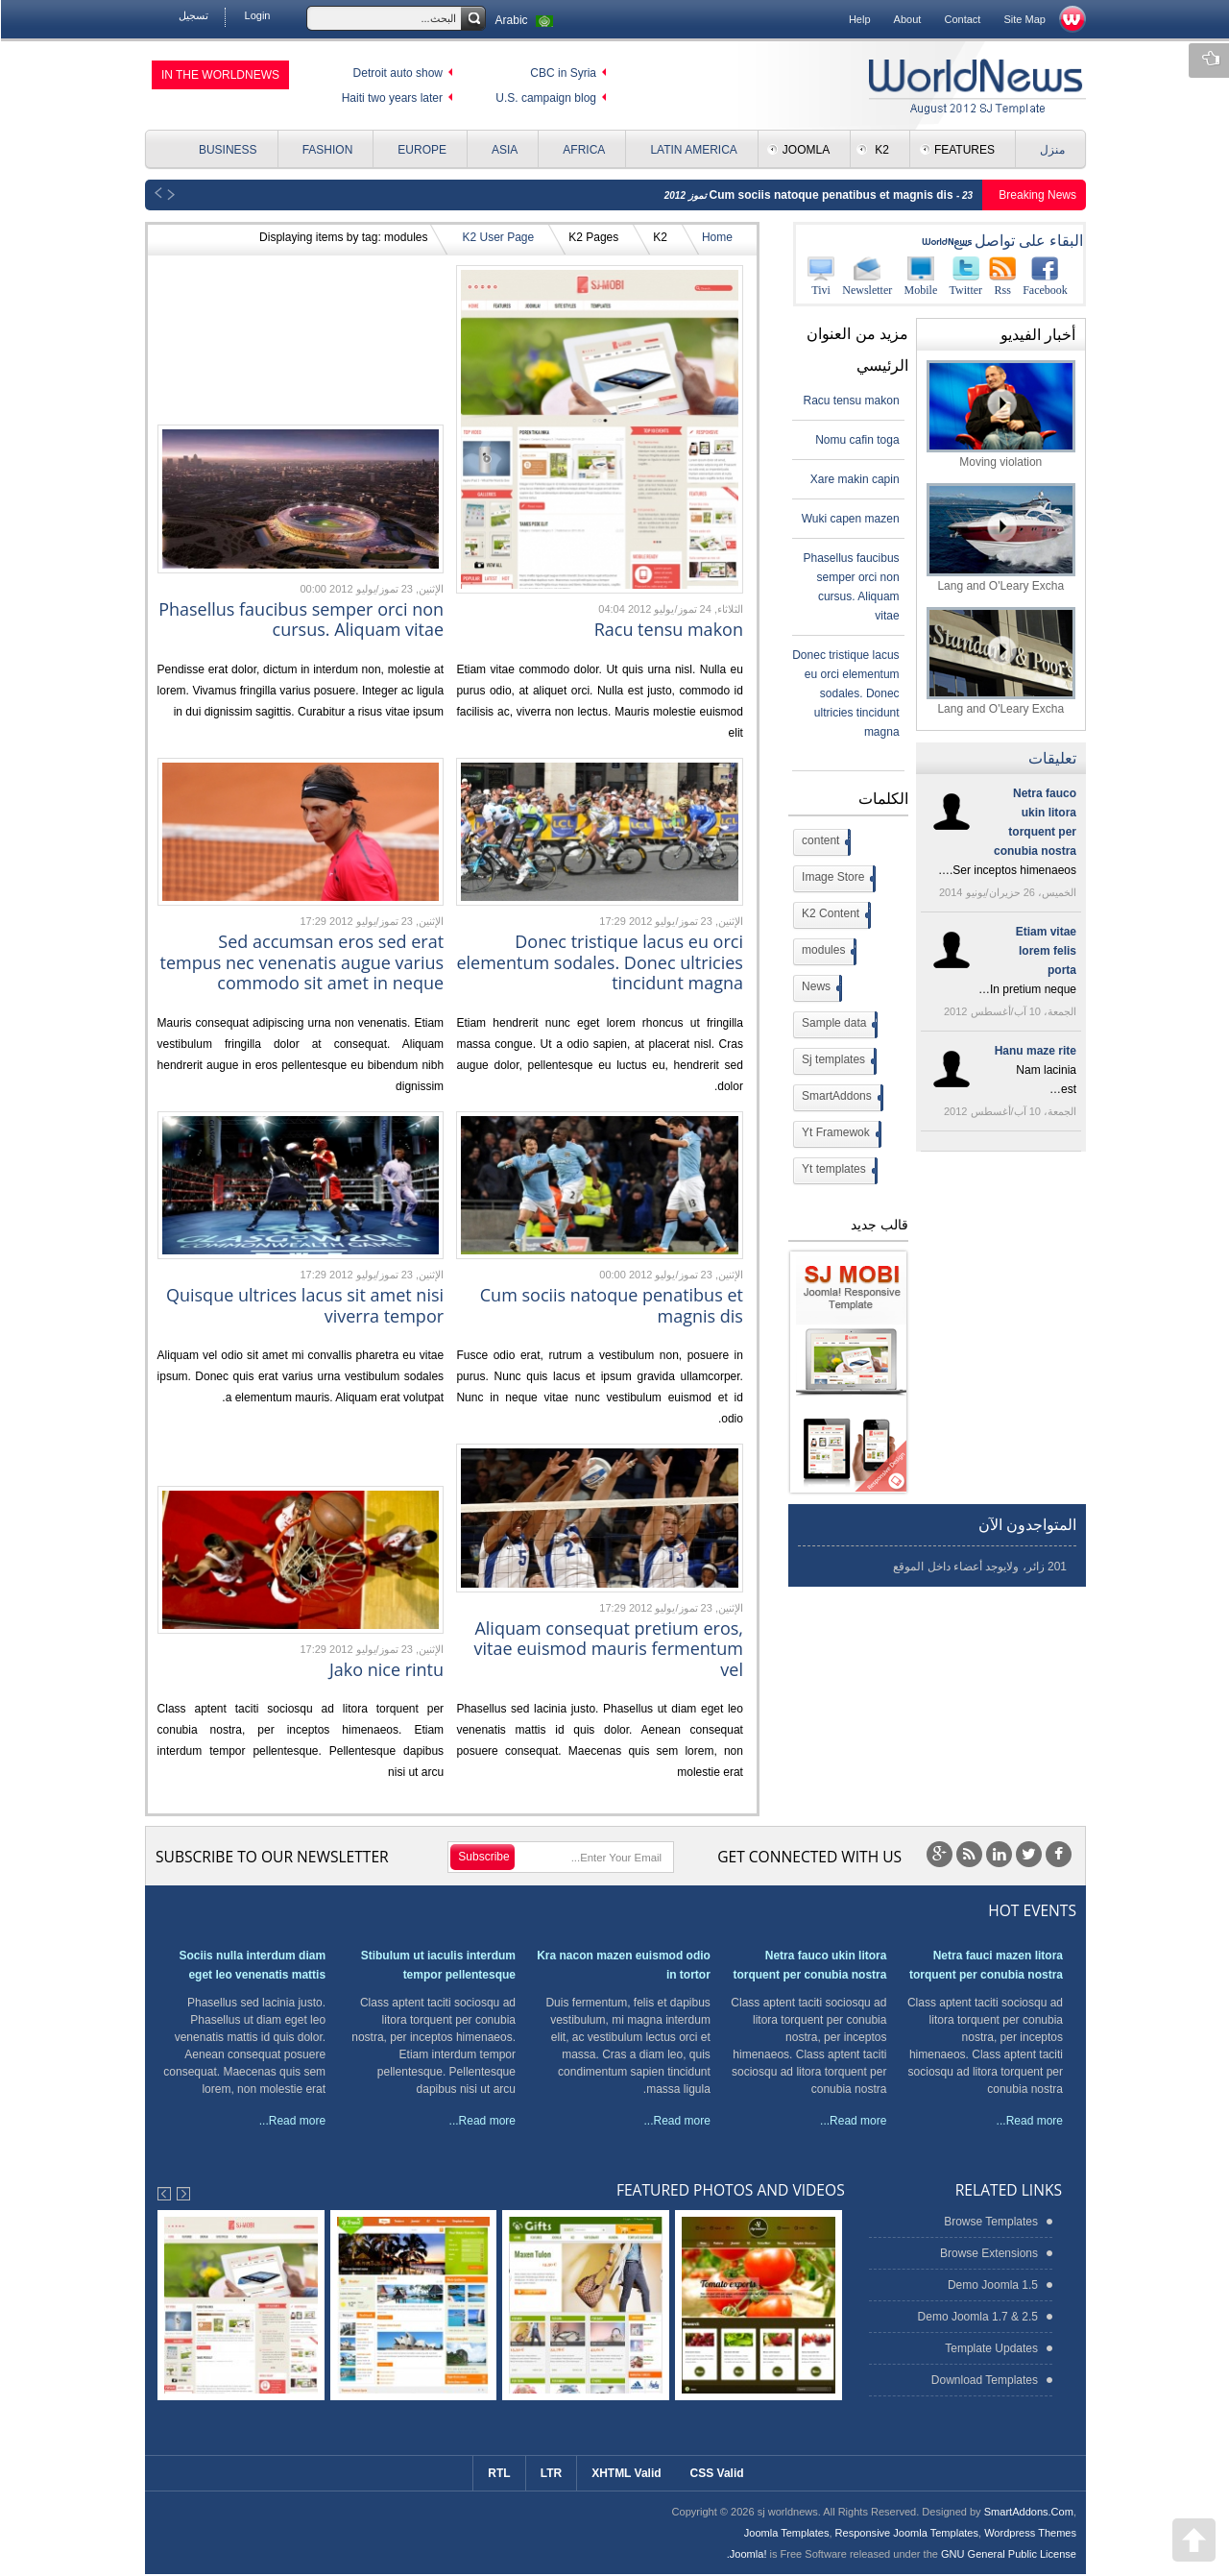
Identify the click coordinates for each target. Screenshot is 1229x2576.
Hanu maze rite (1034, 1050)
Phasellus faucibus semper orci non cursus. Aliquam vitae (300, 619)
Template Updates (990, 2348)
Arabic (525, 20)
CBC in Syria (562, 73)
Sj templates (837, 1061)
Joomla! (747, 2554)
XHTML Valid (625, 2473)
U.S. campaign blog (544, 98)
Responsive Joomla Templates (905, 2533)
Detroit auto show (397, 73)
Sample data (837, 1024)
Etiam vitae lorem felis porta (1045, 951)
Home (716, 237)
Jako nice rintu (385, 1669)
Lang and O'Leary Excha (1000, 537)
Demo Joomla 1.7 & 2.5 (977, 2316)
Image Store (836, 878)
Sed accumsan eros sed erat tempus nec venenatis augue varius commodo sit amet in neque (300, 962)
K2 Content (834, 915)
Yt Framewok (839, 1134)
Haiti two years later (391, 98)
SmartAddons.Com (1027, 2511)
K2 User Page (497, 237)
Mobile (920, 276)
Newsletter (866, 276)
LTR (550, 2473)
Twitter (965, 276)
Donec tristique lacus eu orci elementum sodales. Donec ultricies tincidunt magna (598, 962)
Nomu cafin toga (856, 440)
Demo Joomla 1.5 (992, 2285)
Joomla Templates (786, 2533)
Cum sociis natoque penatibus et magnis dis (832, 195)
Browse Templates (990, 2221)
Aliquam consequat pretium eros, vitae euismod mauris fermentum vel (607, 1648)
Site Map (1023, 19)
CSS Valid (716, 2473)
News (819, 988)
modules (827, 951)
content (824, 842)
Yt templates (837, 1170)
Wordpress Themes (1029, 2533)
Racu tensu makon (667, 629)
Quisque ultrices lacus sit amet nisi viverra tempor (304, 1305)
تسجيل (192, 15)
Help (859, 19)
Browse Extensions (988, 2253)
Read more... (1029, 2120)
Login (257, 15)
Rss (1001, 276)
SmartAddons (840, 1097)
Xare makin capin (854, 479)
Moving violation (1000, 414)
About (907, 19)
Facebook (1044, 276)
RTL (498, 2473)
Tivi (820, 276)
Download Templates (983, 2380)
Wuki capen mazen (850, 518)
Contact (961, 19)
